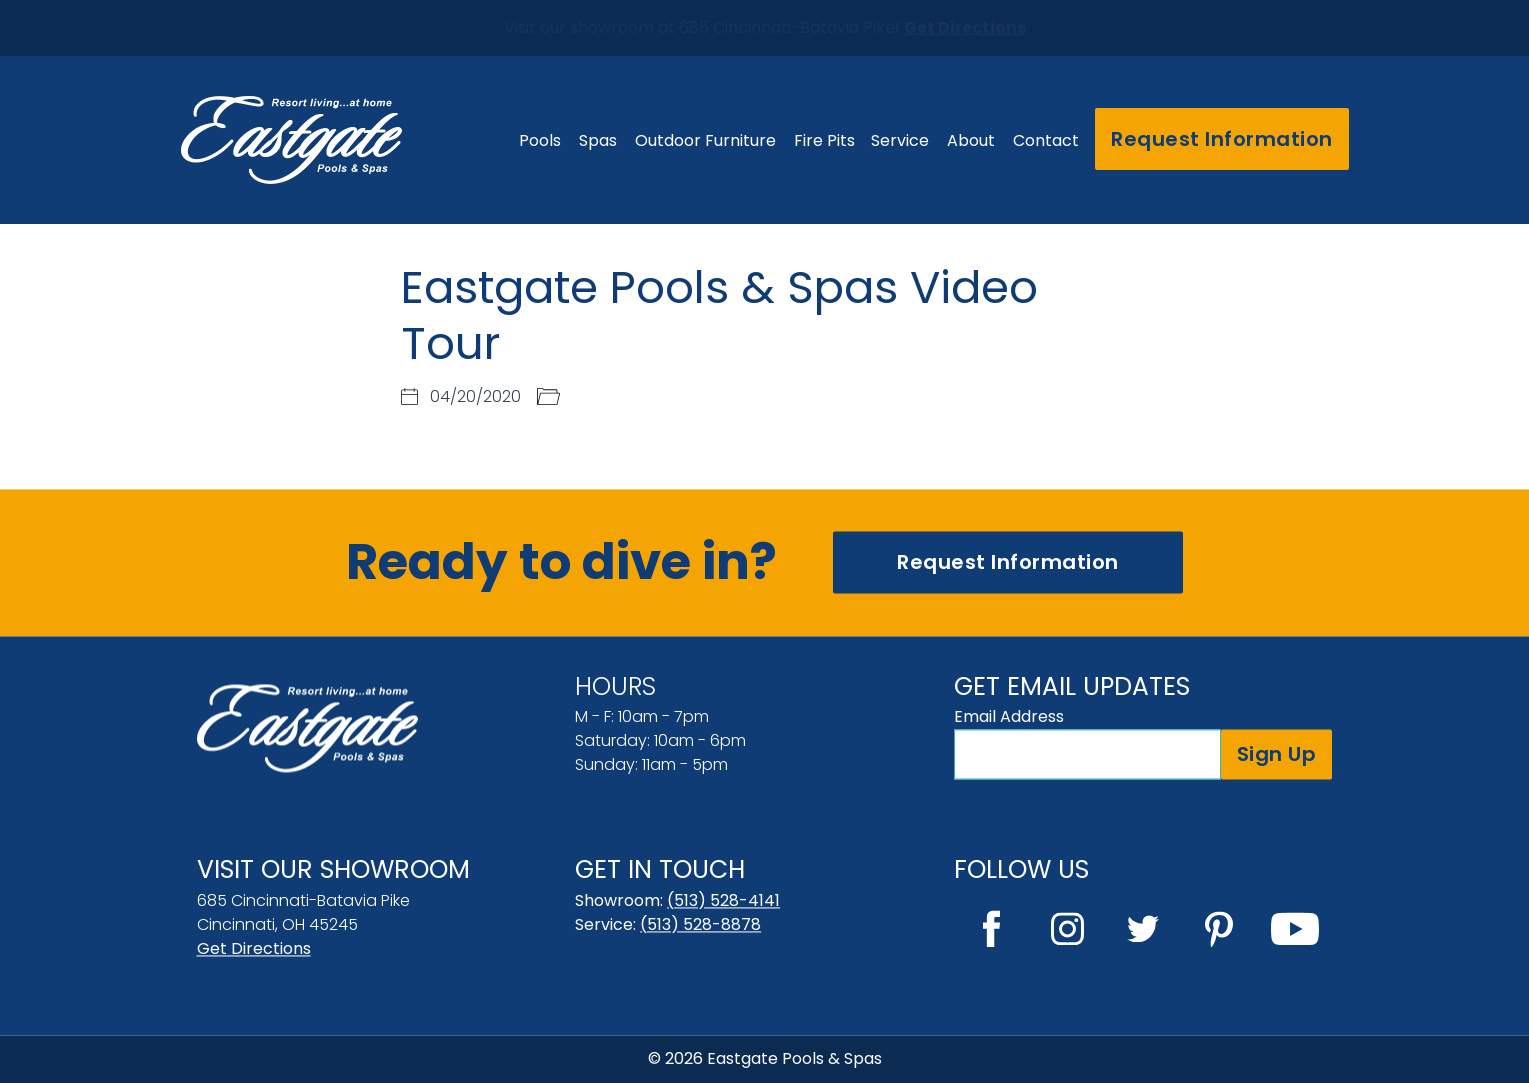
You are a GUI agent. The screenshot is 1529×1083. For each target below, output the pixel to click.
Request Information (1222, 139)
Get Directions (254, 948)
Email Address (1009, 716)
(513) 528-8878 (700, 924)
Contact (1046, 140)
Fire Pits (824, 140)
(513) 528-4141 (723, 900)
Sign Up (1277, 754)
